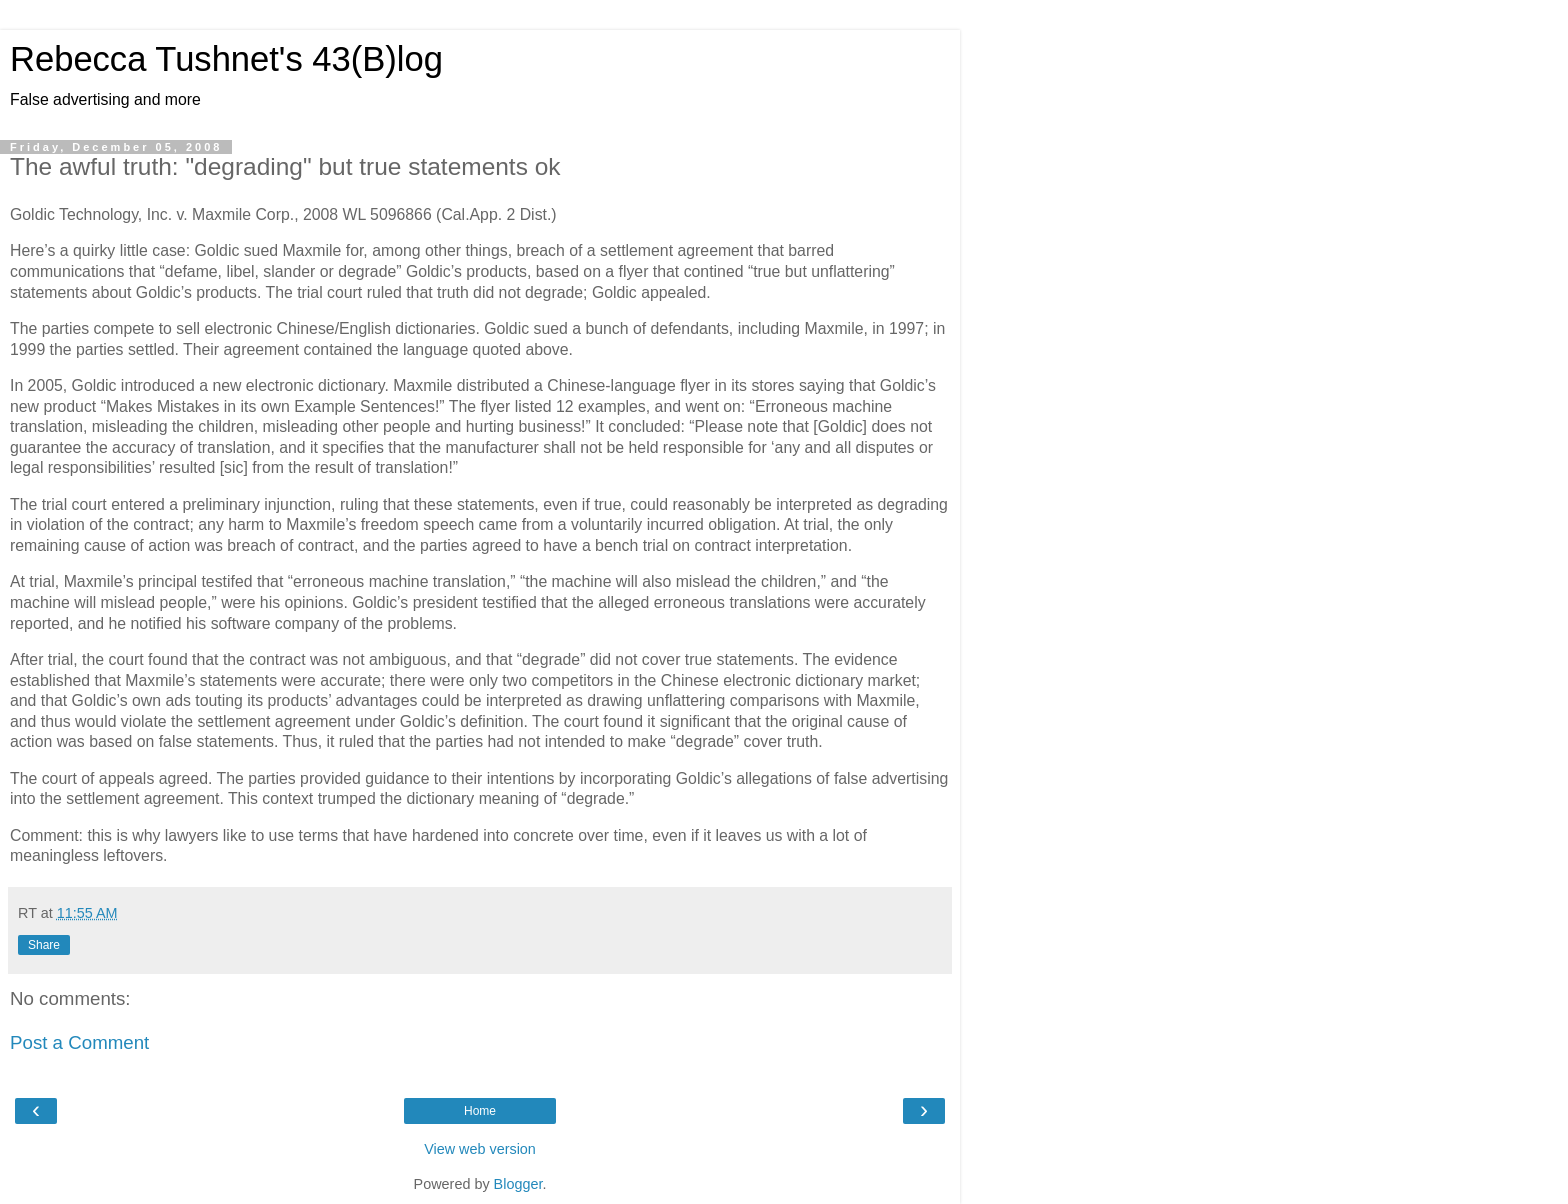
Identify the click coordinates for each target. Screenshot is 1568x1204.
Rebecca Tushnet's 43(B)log (226, 59)
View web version (480, 1149)
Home (480, 1111)
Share (44, 945)
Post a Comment (79, 1042)
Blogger (518, 1184)
